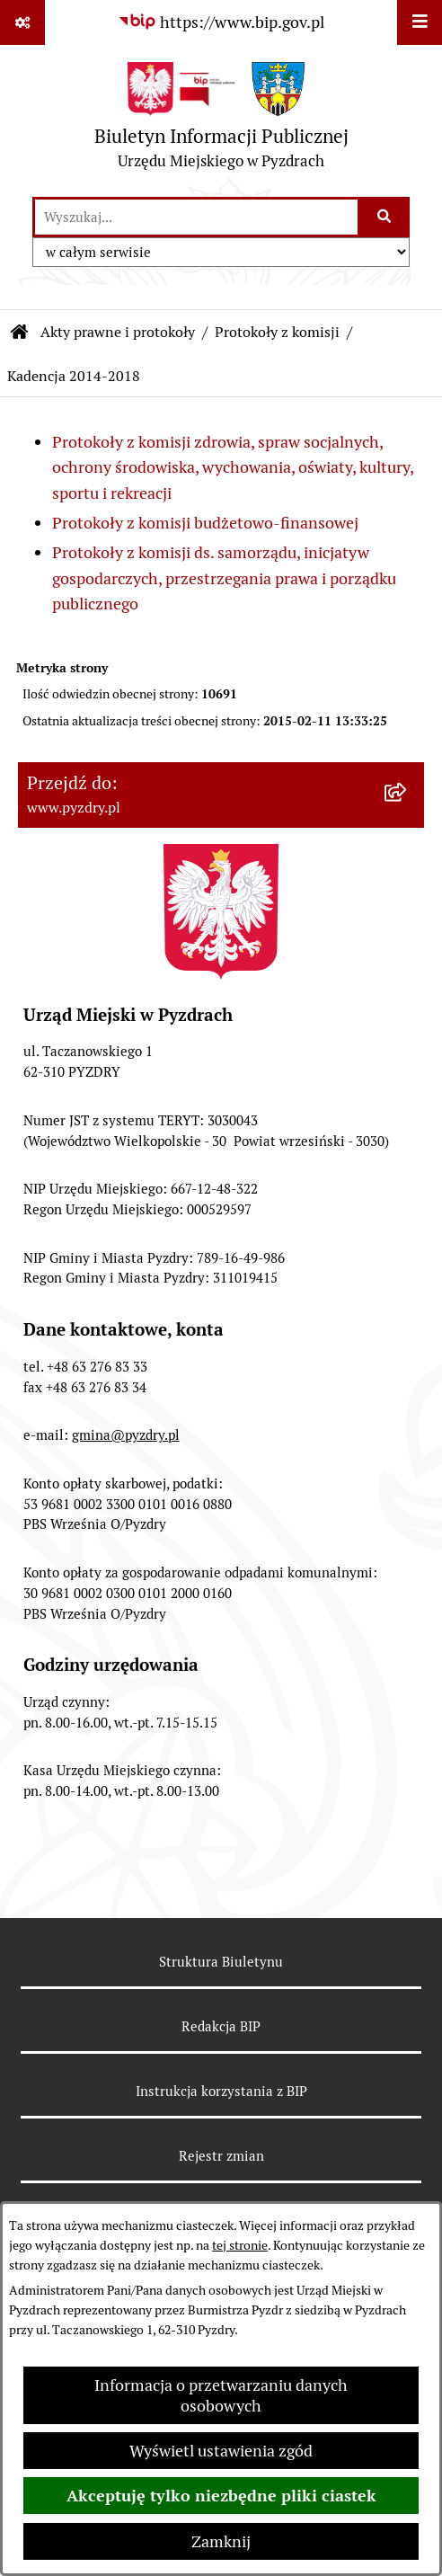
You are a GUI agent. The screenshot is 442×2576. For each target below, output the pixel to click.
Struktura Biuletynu (221, 1961)
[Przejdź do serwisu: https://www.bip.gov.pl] (221, 22)
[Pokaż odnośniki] (22, 22)
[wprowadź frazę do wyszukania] (196, 217)
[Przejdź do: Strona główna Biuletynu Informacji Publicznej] (20, 332)
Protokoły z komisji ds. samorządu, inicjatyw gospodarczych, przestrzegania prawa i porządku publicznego (224, 578)
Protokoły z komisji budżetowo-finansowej (205, 522)
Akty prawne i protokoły (117, 332)
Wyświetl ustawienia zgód (221, 2450)
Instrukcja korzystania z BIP (221, 2091)
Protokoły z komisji (277, 332)
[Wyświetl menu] (419, 22)
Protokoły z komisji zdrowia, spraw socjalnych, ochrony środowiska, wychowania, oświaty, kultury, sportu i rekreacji (232, 467)
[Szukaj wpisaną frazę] (385, 217)
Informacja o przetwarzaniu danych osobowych (221, 2395)
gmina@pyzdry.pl (126, 1434)
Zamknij (221, 2541)
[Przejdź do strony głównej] (221, 120)
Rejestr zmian (221, 2155)
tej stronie (240, 2245)
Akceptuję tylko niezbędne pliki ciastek (221, 2495)
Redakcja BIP (221, 2026)
